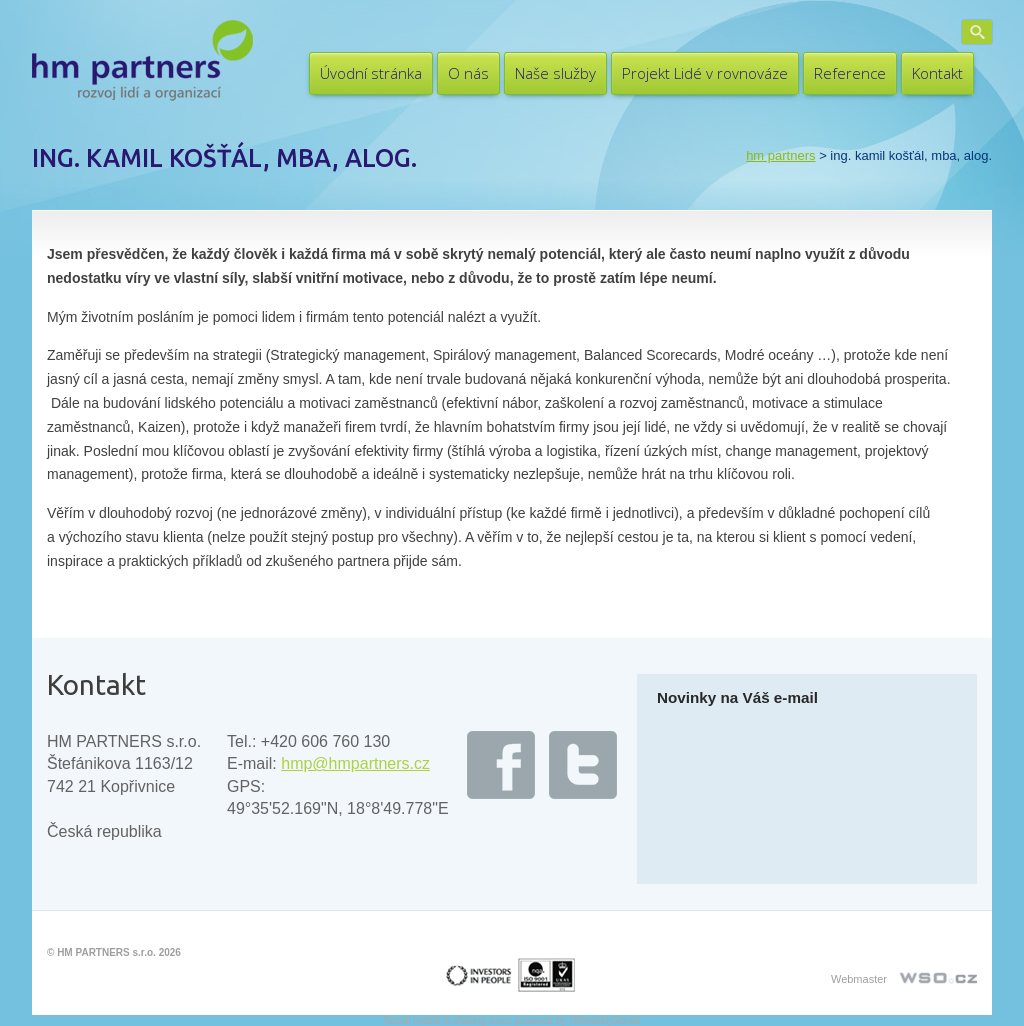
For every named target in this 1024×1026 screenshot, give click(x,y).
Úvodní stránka (371, 73)
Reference (850, 73)
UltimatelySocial (604, 1020)
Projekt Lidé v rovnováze (705, 73)
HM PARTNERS (780, 155)
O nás (468, 73)
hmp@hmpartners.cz (355, 763)
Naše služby (555, 73)
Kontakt (937, 73)
